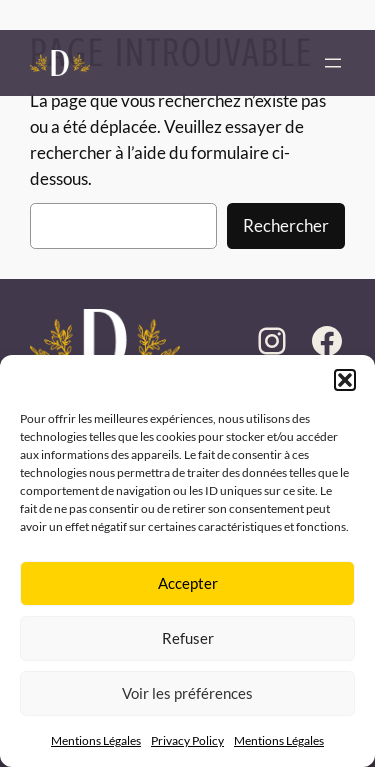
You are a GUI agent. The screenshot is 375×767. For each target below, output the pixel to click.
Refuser (188, 638)
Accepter (188, 583)
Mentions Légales (96, 740)
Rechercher (286, 225)
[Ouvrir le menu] (333, 63)
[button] (345, 380)
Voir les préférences (187, 693)
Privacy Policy (187, 740)
